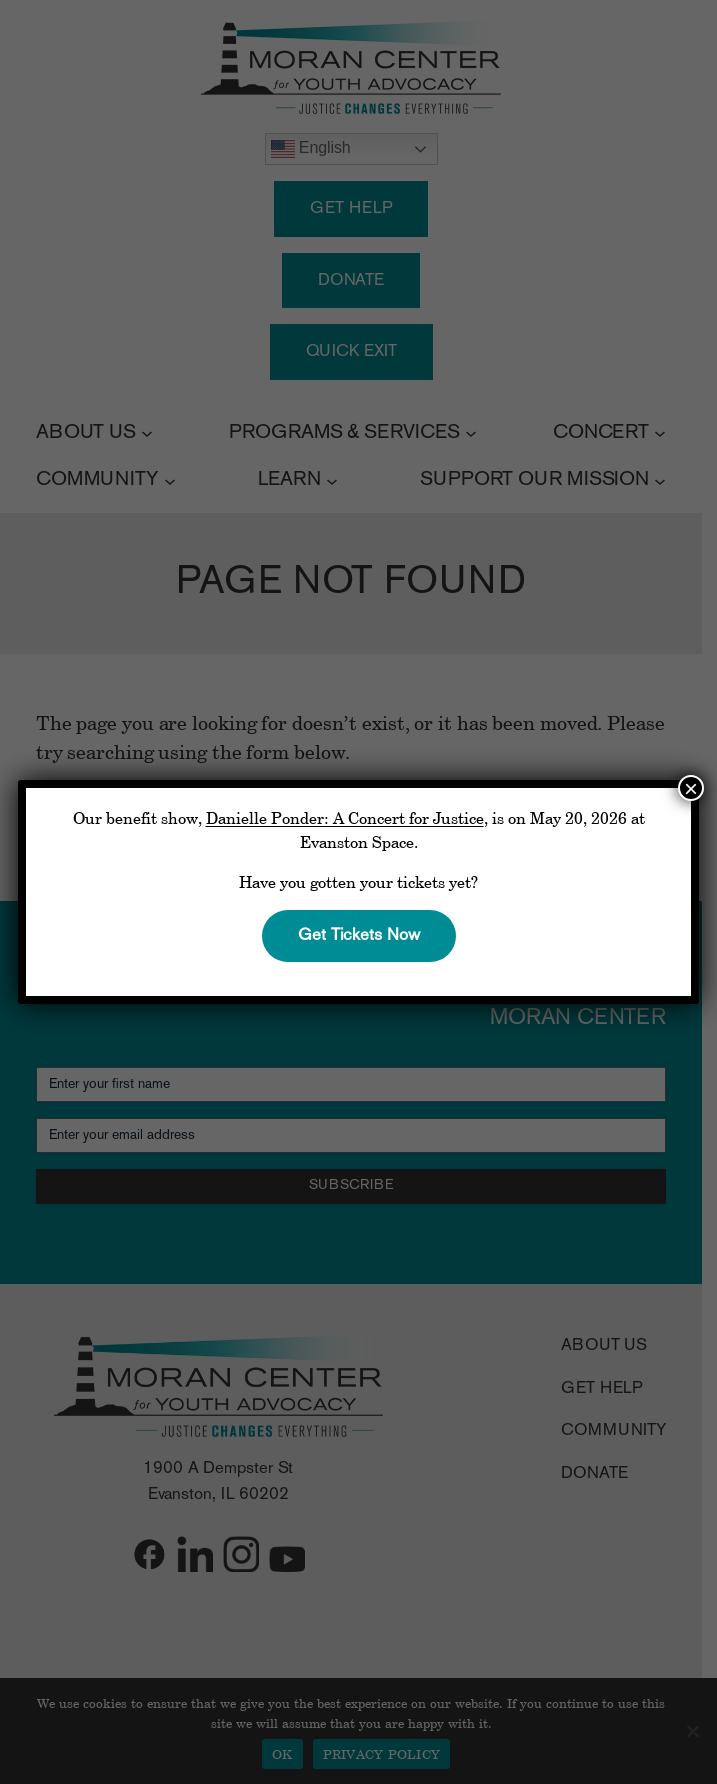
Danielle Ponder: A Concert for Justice (345, 818)
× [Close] (691, 788)
